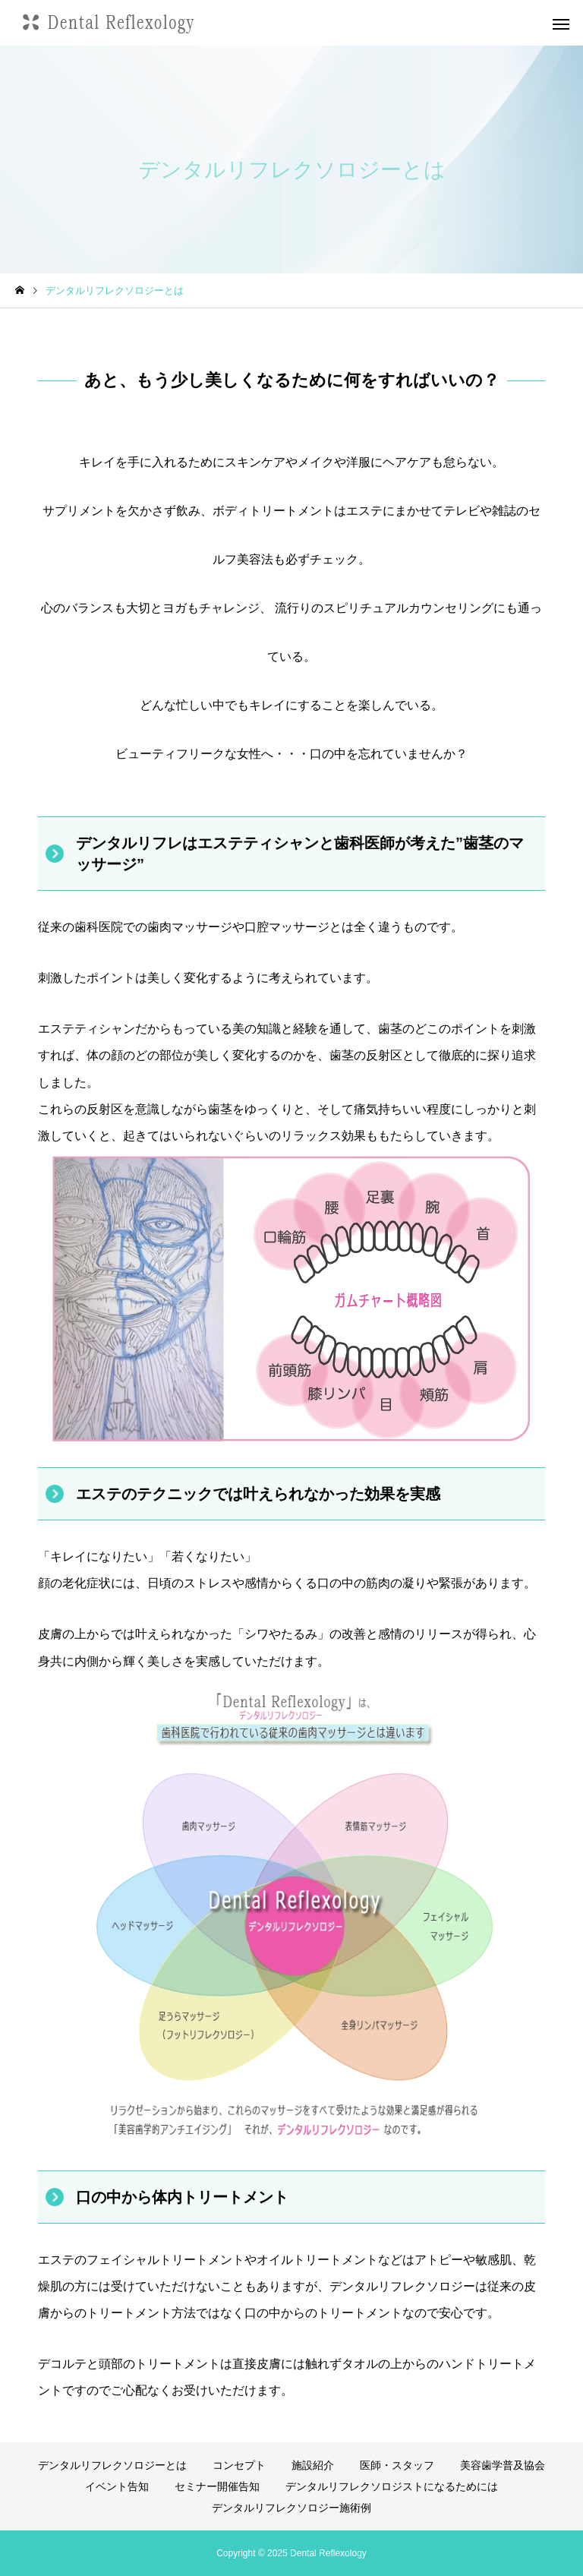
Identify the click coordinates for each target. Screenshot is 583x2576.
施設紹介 (313, 2465)
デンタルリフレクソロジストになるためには (391, 2486)
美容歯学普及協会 (502, 2465)
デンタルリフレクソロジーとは (112, 2465)
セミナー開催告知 (217, 2486)
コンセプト (239, 2465)
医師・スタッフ (397, 2465)
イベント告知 (117, 2486)
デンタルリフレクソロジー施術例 (291, 2508)
